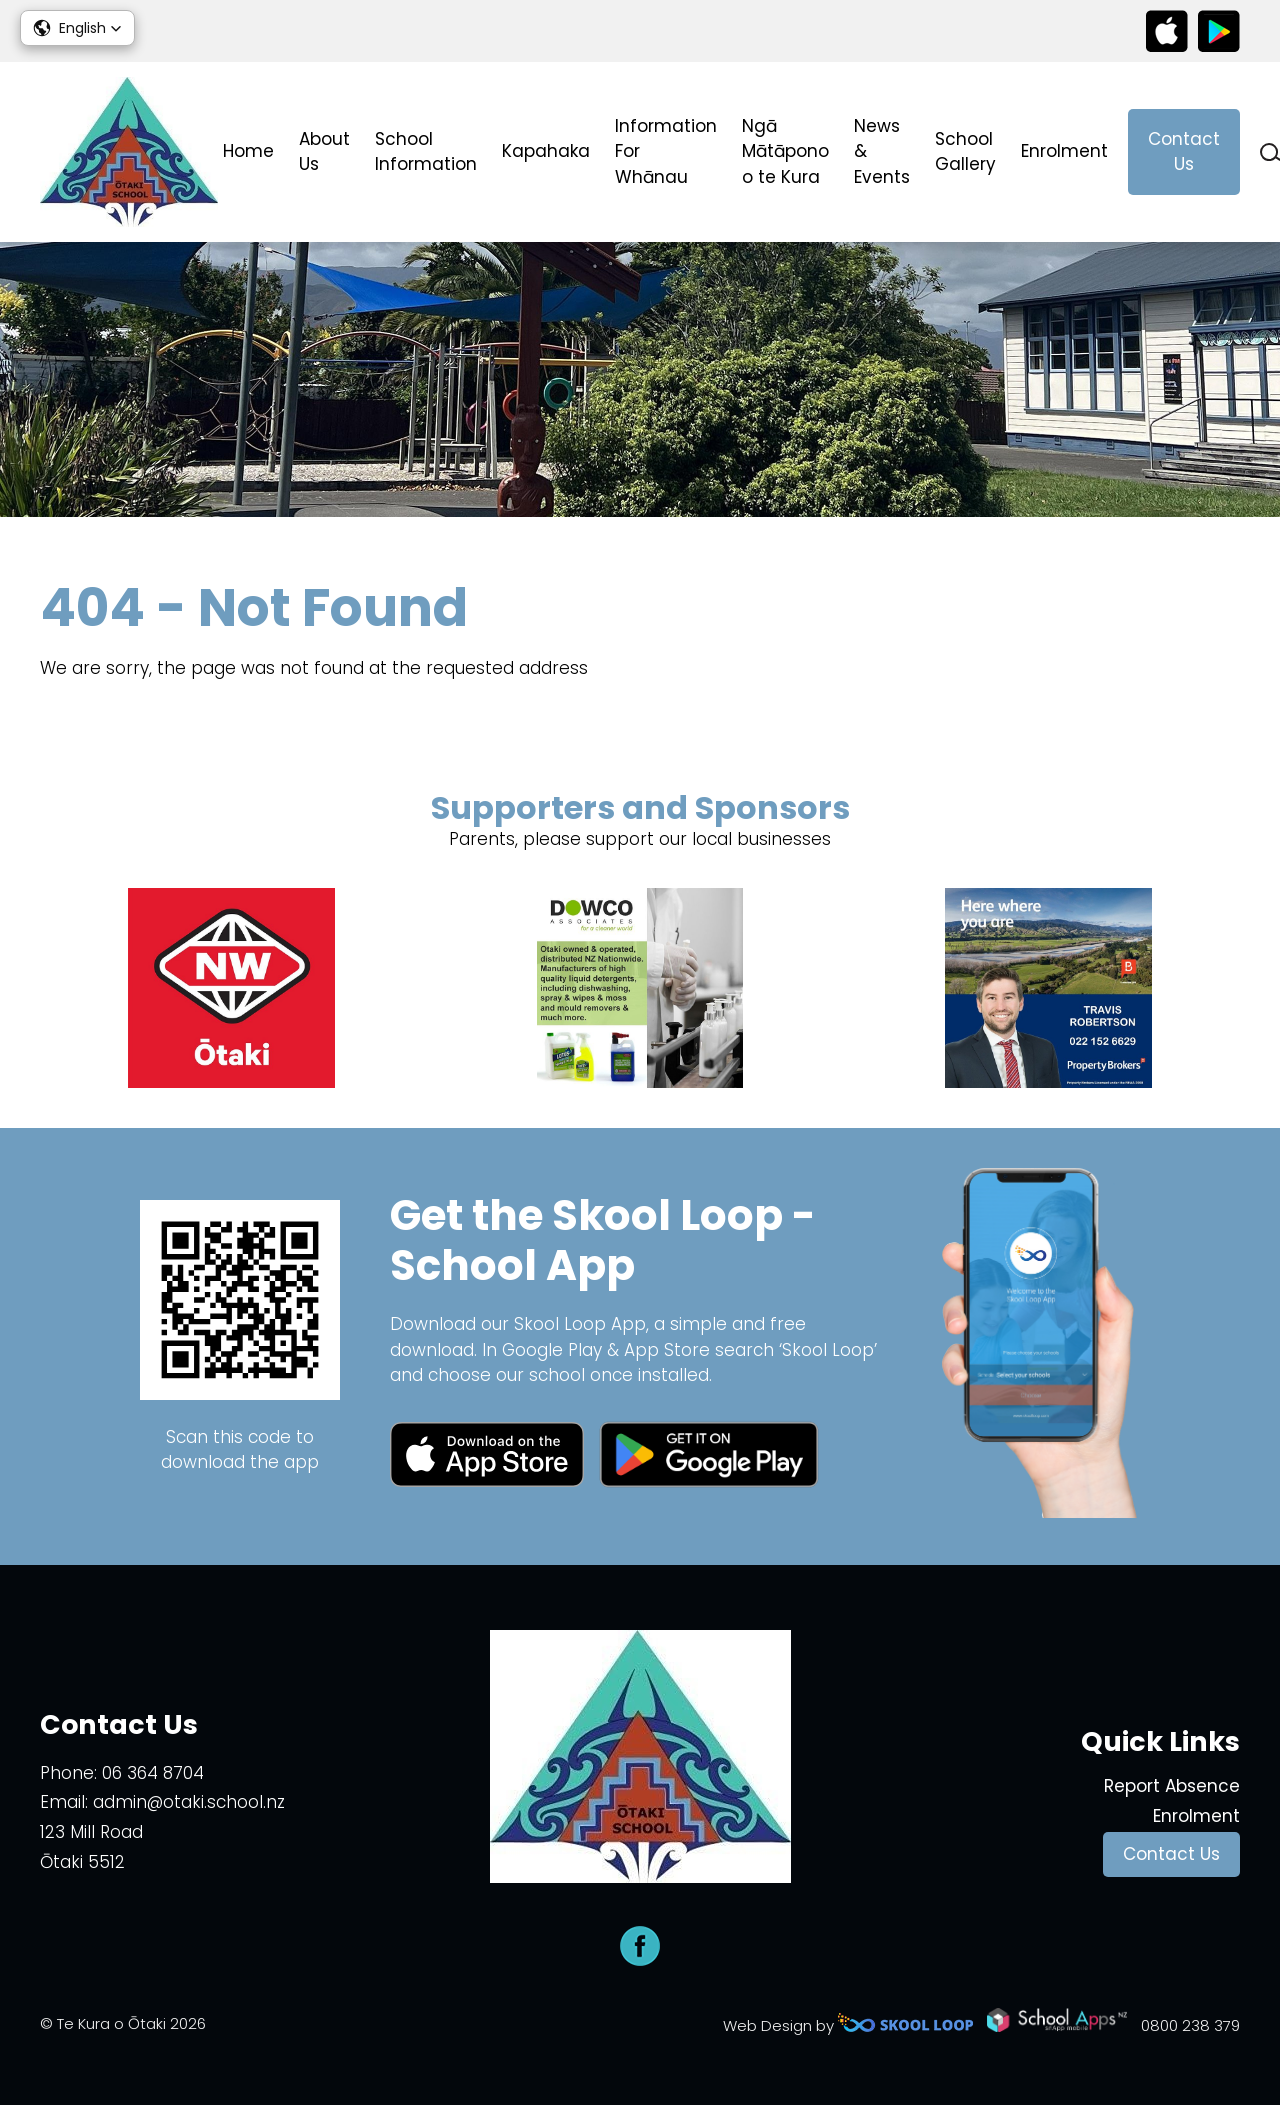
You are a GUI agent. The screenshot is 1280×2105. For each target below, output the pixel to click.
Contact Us (1184, 152)
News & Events (882, 151)
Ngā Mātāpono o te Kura (785, 151)
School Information (426, 152)
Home (248, 151)
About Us (324, 152)
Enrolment (1064, 151)
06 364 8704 (153, 1773)
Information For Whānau (666, 151)
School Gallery (965, 152)
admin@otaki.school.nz (189, 1802)
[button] (77, 28)
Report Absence (1172, 1786)
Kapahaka (546, 151)
